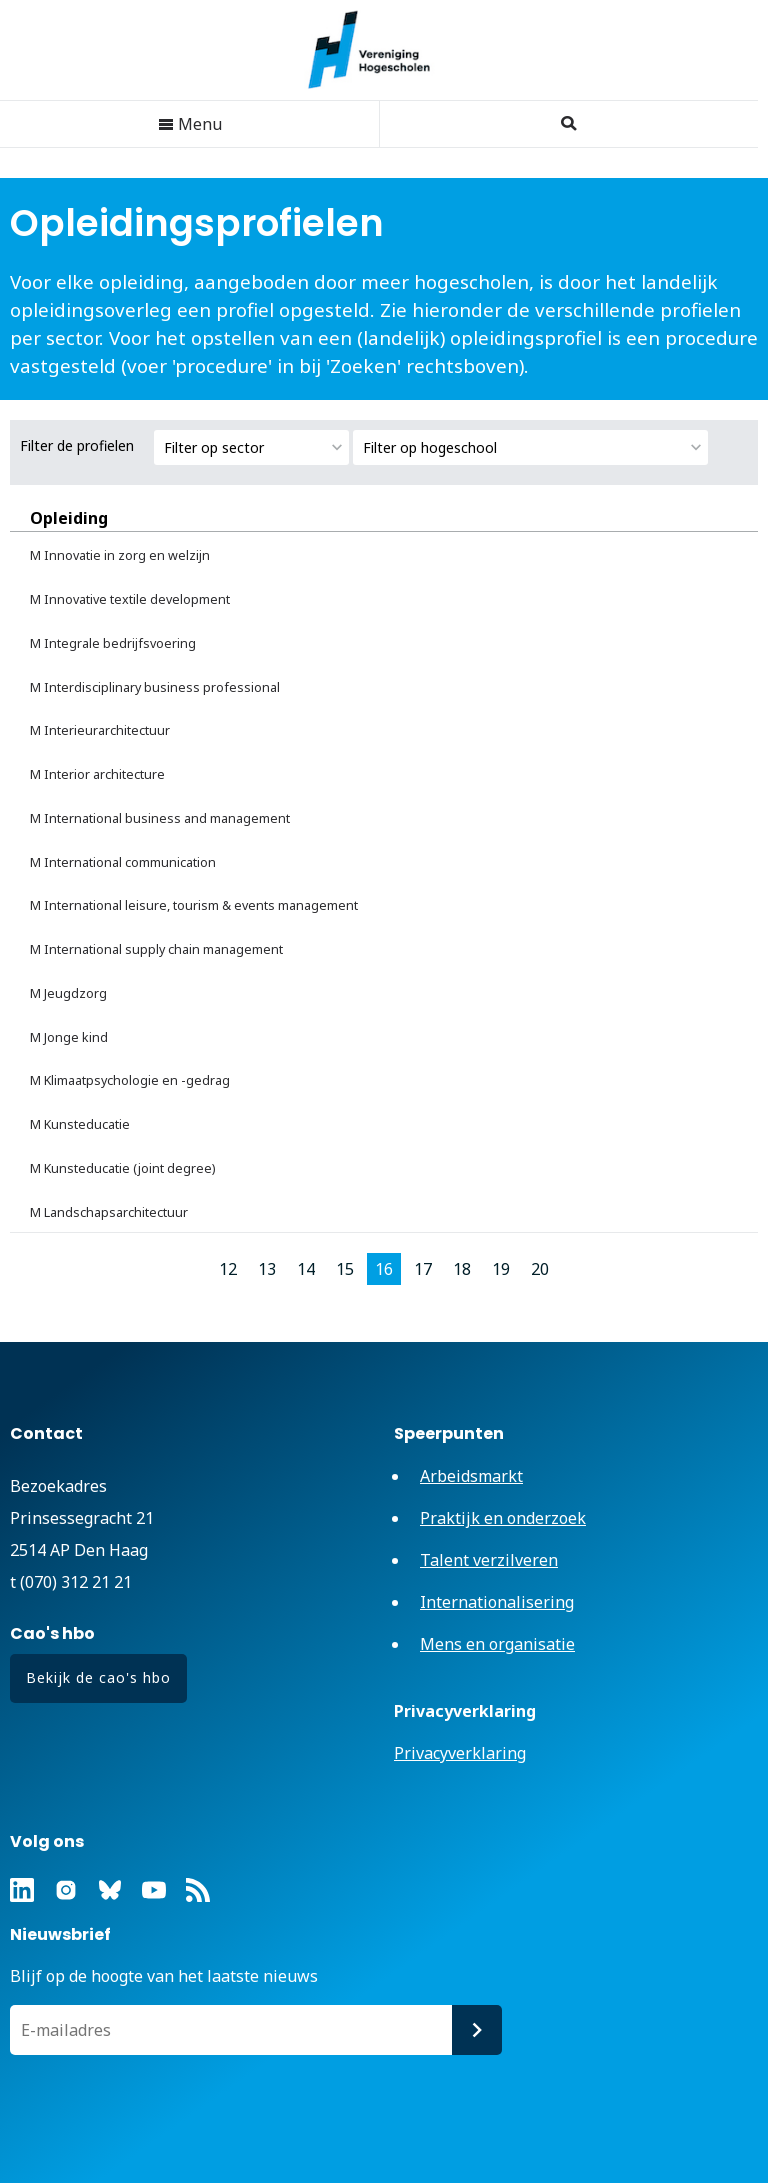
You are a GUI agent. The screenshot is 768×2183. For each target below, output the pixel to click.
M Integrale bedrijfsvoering (113, 643)
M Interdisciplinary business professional (155, 687)
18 (462, 1269)
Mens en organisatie (497, 1644)
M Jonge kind (69, 1037)
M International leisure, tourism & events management (194, 905)
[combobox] (251, 447)
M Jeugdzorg (68, 993)
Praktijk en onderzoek (503, 1518)
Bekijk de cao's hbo (98, 1677)
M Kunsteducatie (80, 1124)
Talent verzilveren (489, 1560)
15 (345, 1269)
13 (267, 1269)
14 (306, 1269)
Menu (190, 124)
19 (501, 1269)
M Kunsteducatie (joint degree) (122, 1168)
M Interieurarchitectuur (100, 730)
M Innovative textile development (130, 599)
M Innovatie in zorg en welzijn (120, 555)
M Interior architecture (97, 774)
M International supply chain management (156, 949)
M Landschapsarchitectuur (109, 1212)
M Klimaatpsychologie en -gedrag (130, 1080)
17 (423, 1269)
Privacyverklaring (460, 1753)
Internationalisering (497, 1602)
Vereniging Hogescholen (379, 50)
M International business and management (160, 818)
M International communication (123, 862)
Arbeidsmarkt (471, 1476)
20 (540, 1269)
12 (228, 1269)
